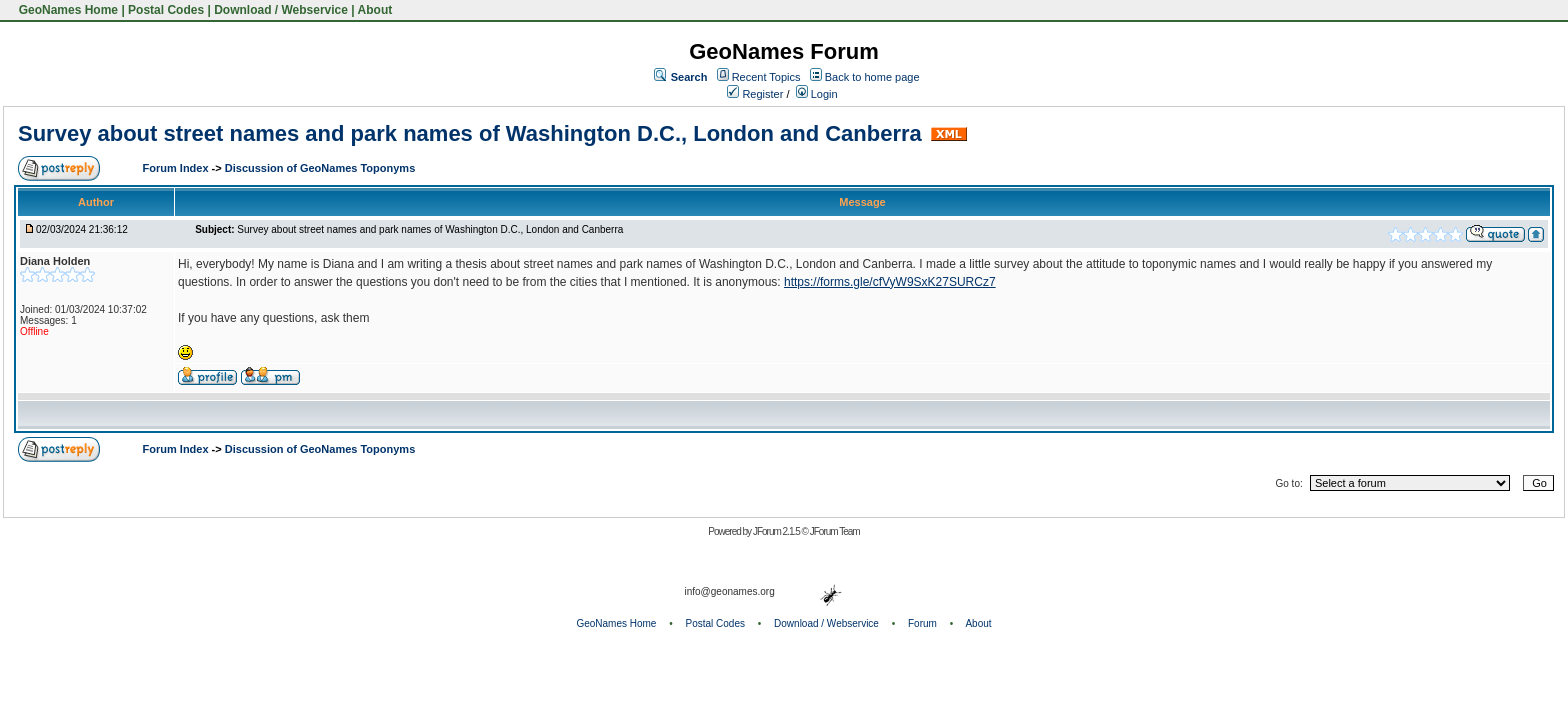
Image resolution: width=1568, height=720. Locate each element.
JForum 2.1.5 (777, 531)
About (375, 10)
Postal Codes (166, 10)
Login (817, 94)
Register (755, 94)
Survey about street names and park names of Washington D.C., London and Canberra (470, 133)
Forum (922, 623)
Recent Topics (766, 77)
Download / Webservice (281, 10)
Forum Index (177, 168)
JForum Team (835, 531)
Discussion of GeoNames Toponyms (320, 168)
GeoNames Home (66, 10)
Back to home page (872, 77)
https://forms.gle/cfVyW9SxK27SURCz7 (890, 282)
